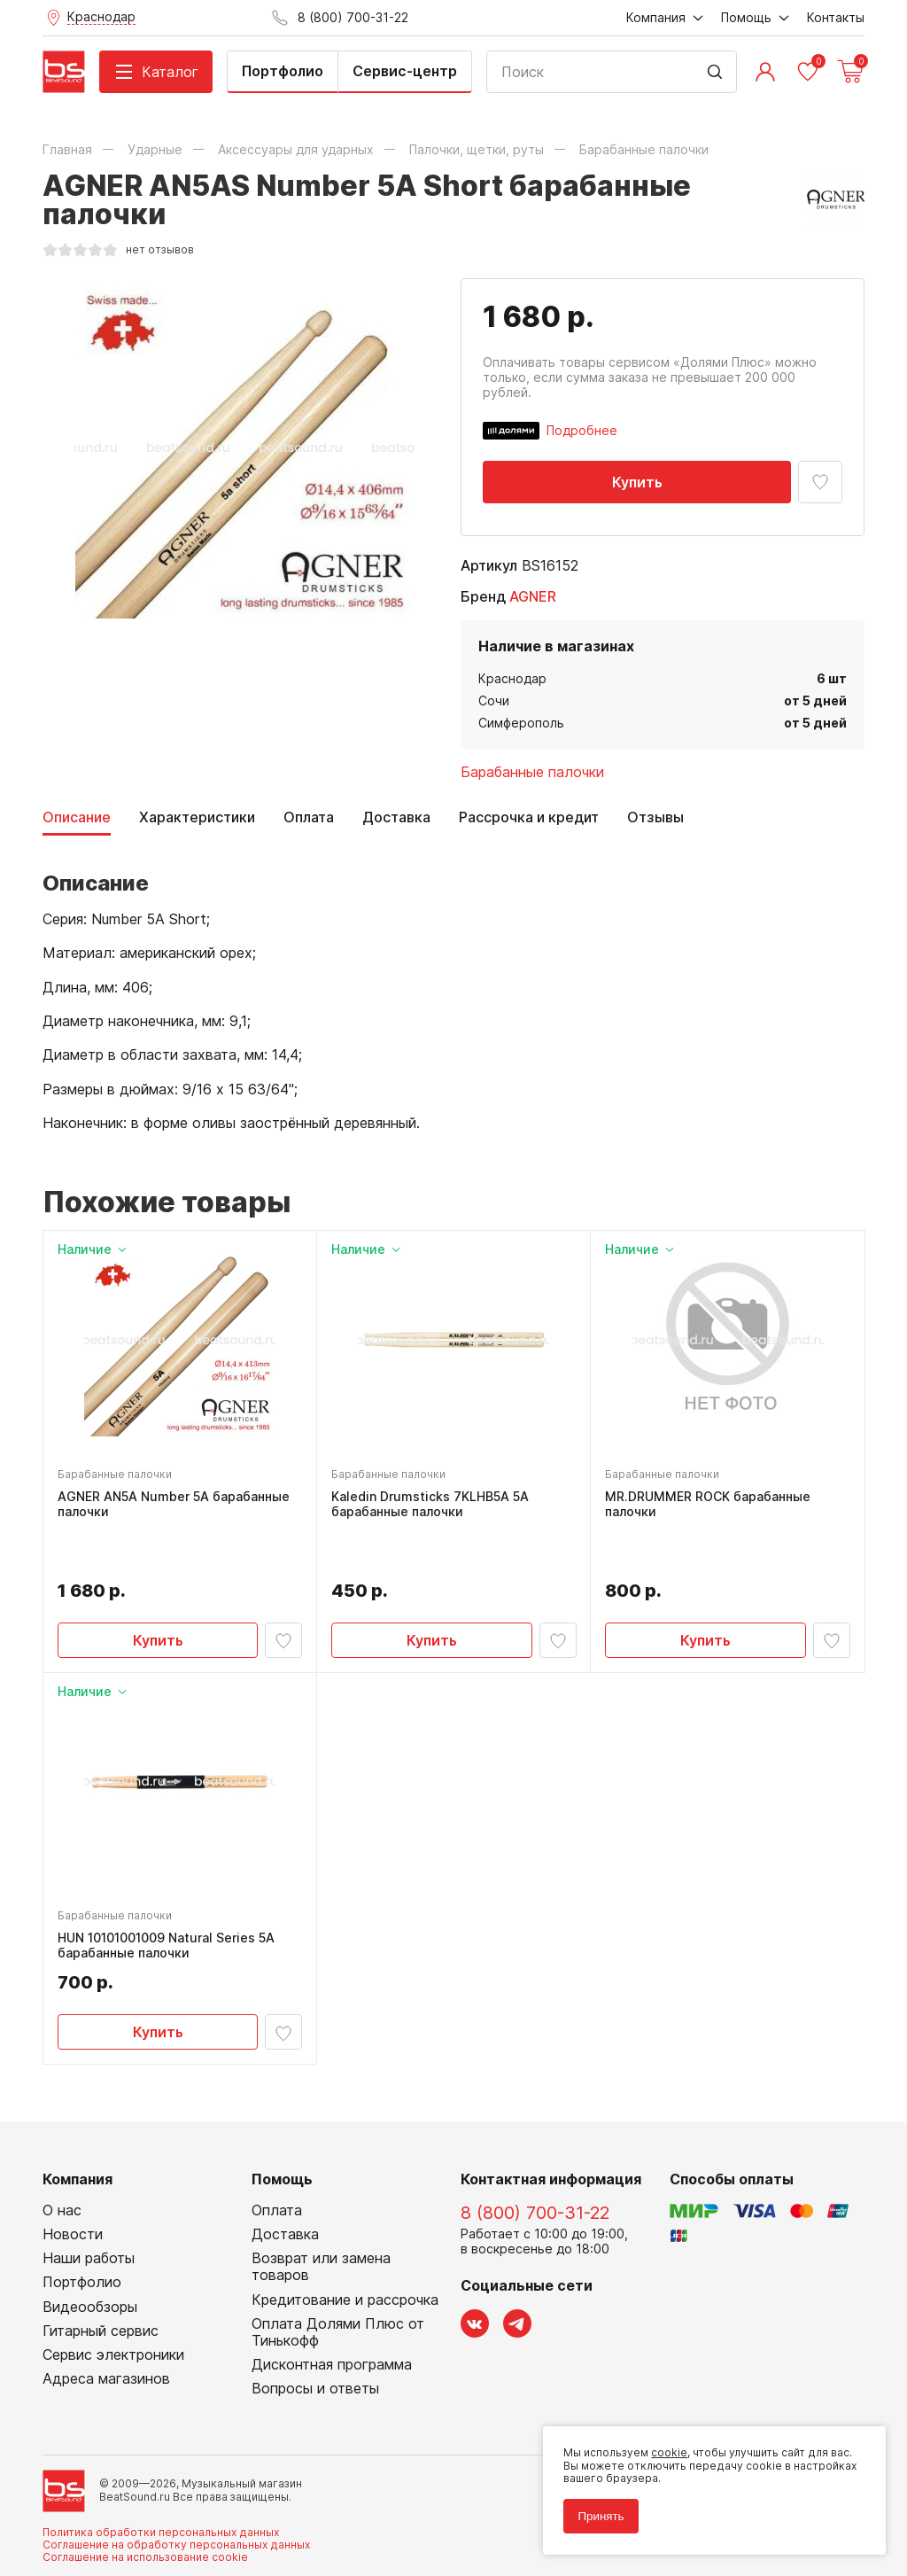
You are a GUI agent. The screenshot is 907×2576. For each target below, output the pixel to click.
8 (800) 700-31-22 (535, 2164)
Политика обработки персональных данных (161, 2482)
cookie (669, 2452)
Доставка (396, 817)
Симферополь (521, 722)
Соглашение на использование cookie (145, 2508)
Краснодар (512, 678)
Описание (77, 817)
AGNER (532, 596)
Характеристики (197, 817)
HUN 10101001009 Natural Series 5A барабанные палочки (166, 1896)
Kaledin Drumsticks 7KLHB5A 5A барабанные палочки (430, 1504)
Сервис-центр (405, 71)
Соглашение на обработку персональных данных (176, 2495)
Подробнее (582, 430)
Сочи (493, 700)
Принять (601, 2516)
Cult (264, 2535)
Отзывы (655, 817)
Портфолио (282, 71)
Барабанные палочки (532, 772)
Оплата (308, 817)
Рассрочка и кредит (529, 817)
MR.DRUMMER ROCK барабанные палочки (707, 1504)
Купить (637, 482)
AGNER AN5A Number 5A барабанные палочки (174, 1504)
